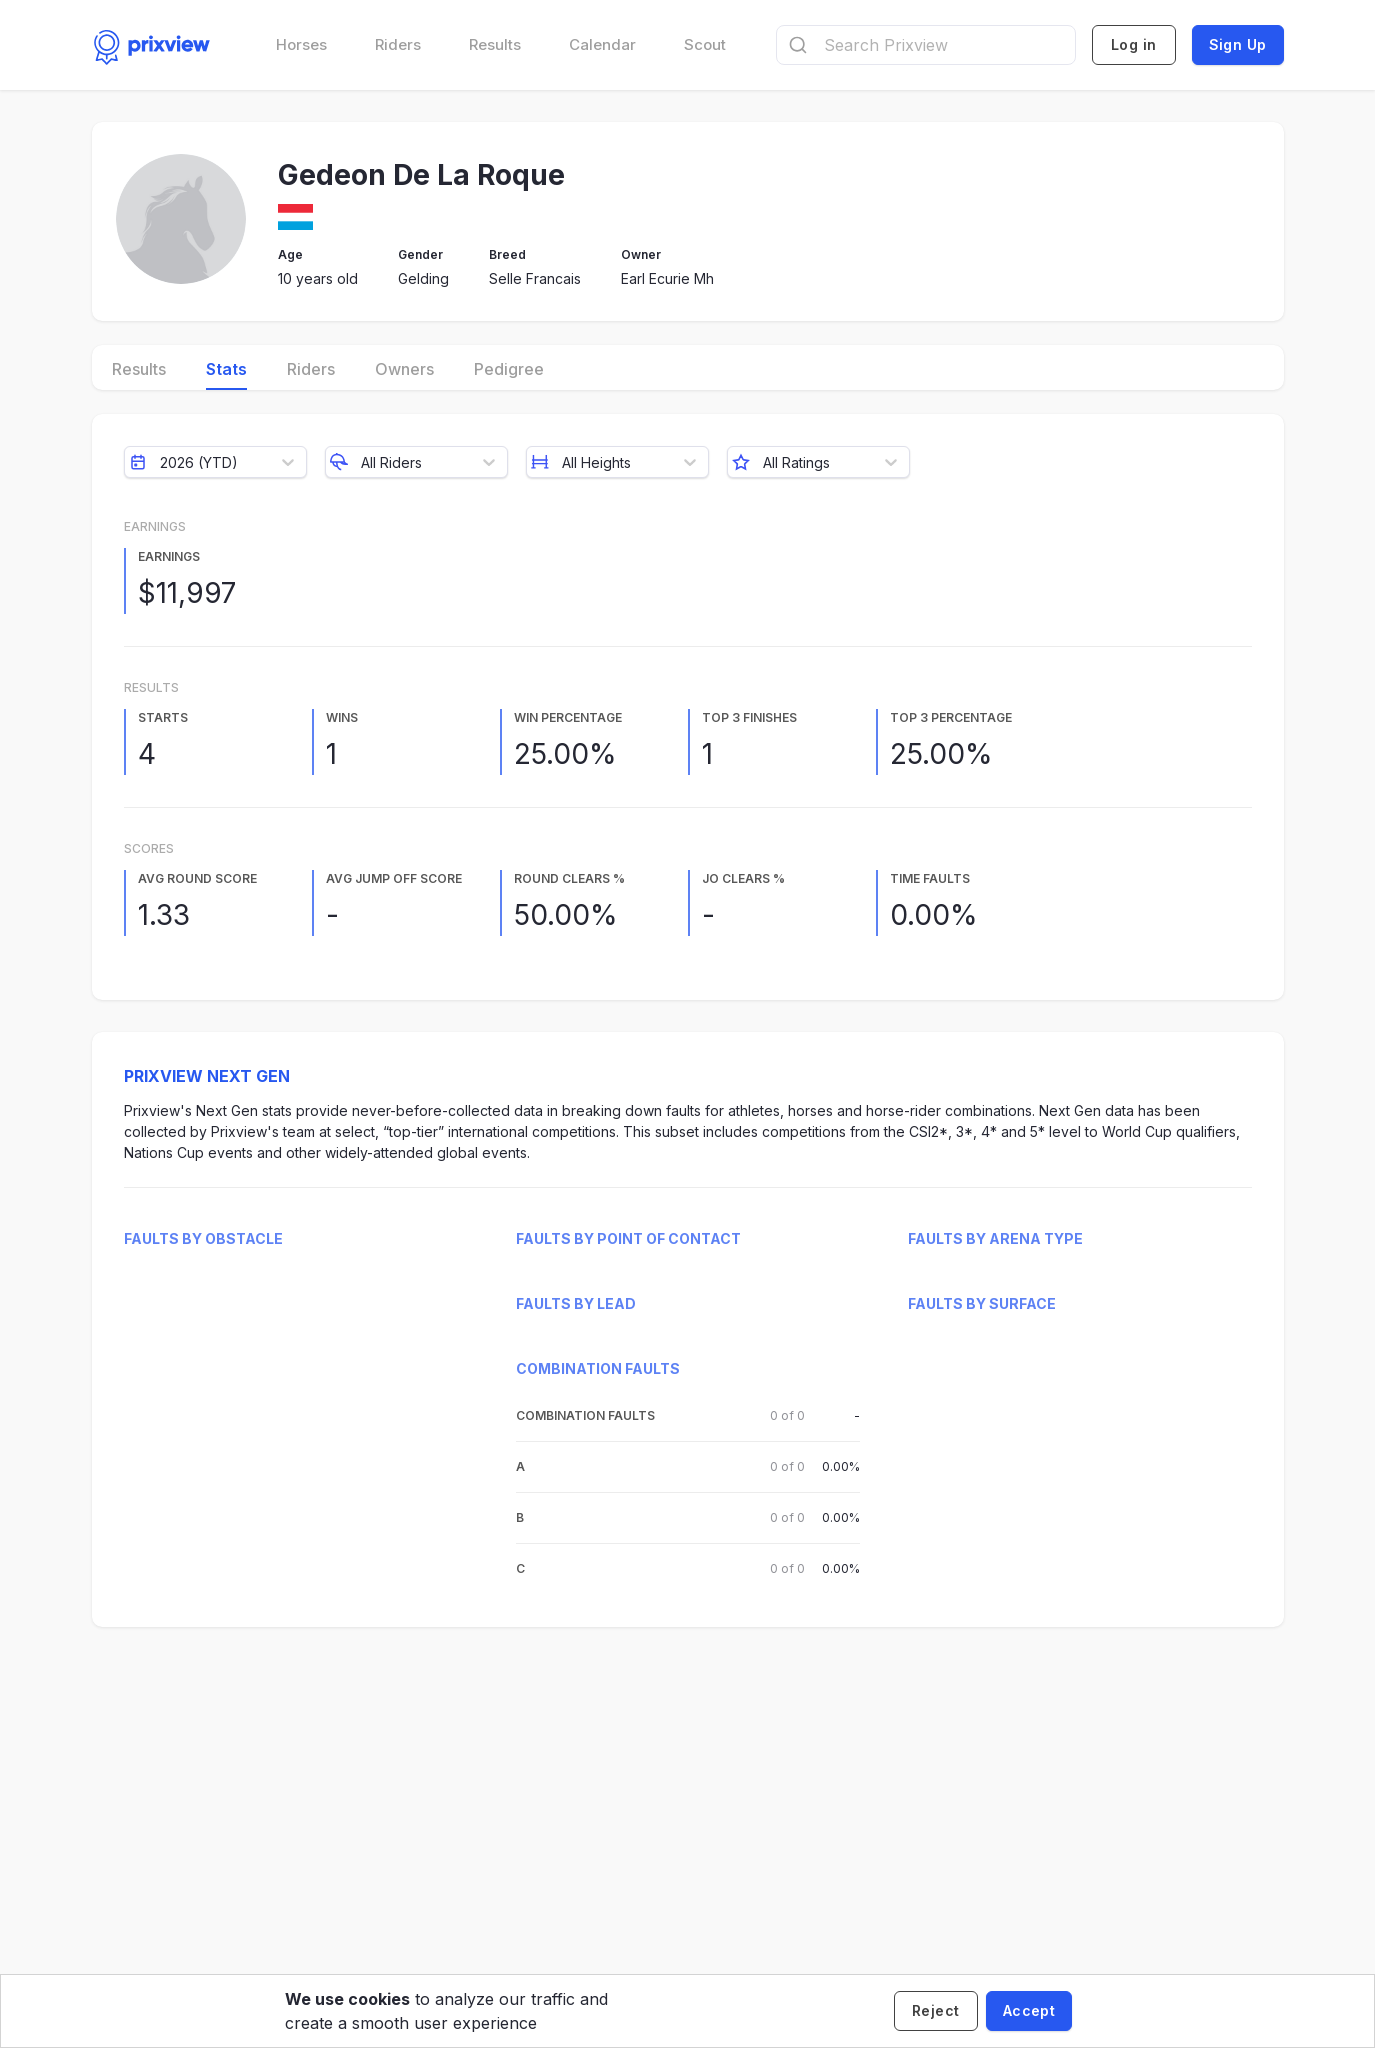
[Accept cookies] (1029, 2011)
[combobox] (926, 45)
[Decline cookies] (936, 2011)
